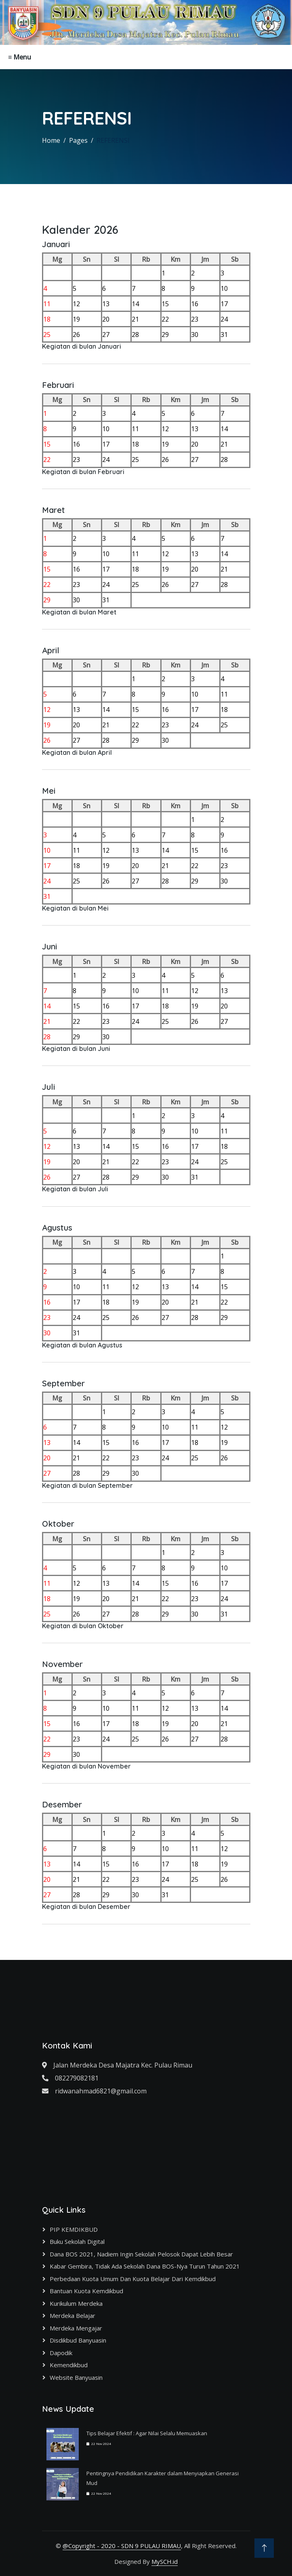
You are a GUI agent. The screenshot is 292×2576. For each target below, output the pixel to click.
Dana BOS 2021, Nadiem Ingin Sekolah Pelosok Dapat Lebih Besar (141, 2254)
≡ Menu (19, 57)
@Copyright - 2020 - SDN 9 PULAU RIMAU (122, 2546)
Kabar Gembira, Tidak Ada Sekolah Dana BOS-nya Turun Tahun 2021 (145, 2266)
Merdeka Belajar (72, 2315)
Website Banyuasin (76, 2377)
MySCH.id (164, 2561)
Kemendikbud (69, 2365)
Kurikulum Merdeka (76, 2303)
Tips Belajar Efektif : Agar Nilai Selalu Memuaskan (146, 2433)
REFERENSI (113, 140)
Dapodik (61, 2353)
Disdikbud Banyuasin (78, 2340)
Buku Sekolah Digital (77, 2241)
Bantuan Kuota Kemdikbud (86, 2291)
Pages (78, 140)
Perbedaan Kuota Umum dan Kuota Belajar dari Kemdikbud (133, 2279)
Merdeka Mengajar (76, 2328)
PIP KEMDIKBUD (74, 2229)
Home (51, 140)
